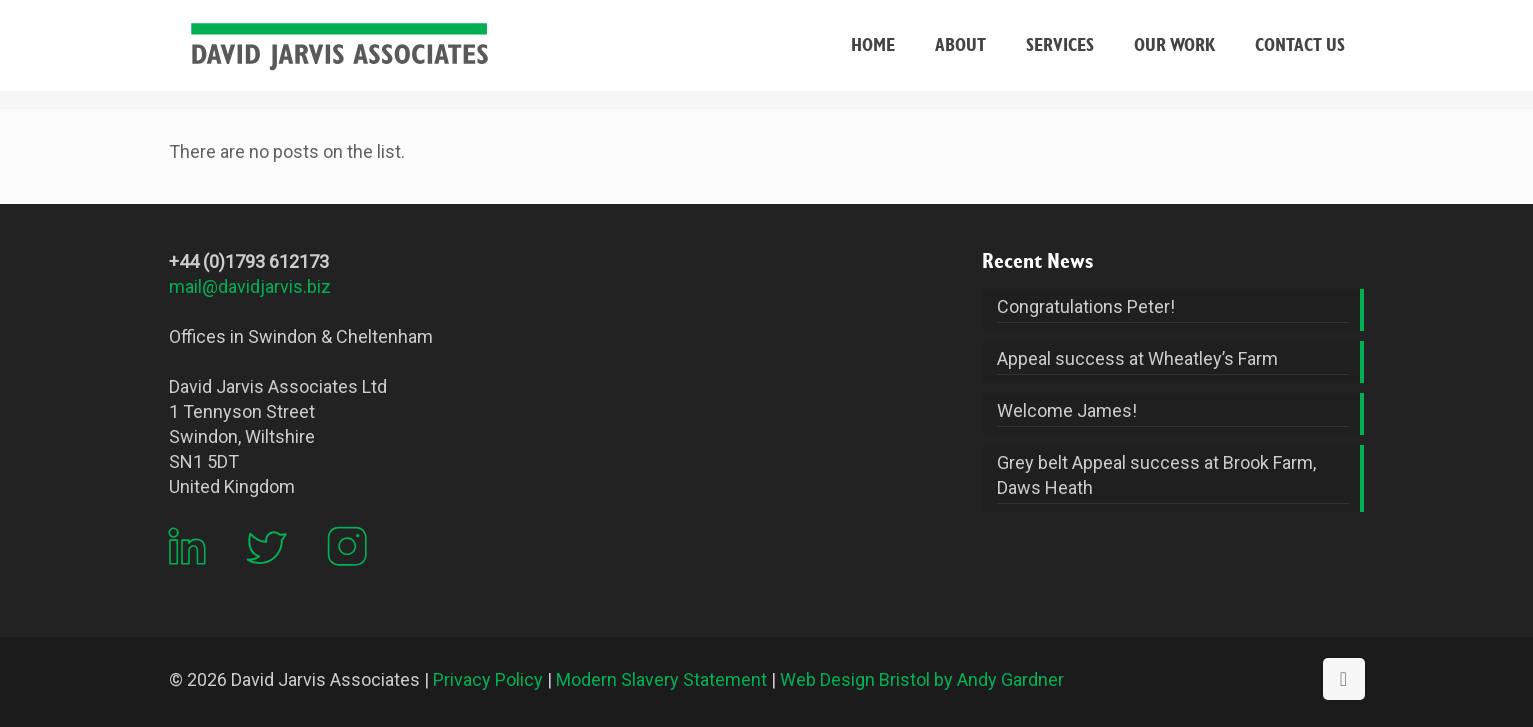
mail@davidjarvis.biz (250, 286)
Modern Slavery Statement (661, 679)
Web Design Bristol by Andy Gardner (922, 679)
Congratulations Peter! (1086, 306)
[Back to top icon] (1344, 679)
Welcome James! (1067, 410)
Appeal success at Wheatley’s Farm (1137, 358)
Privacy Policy (488, 679)
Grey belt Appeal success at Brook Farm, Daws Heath (1156, 475)
